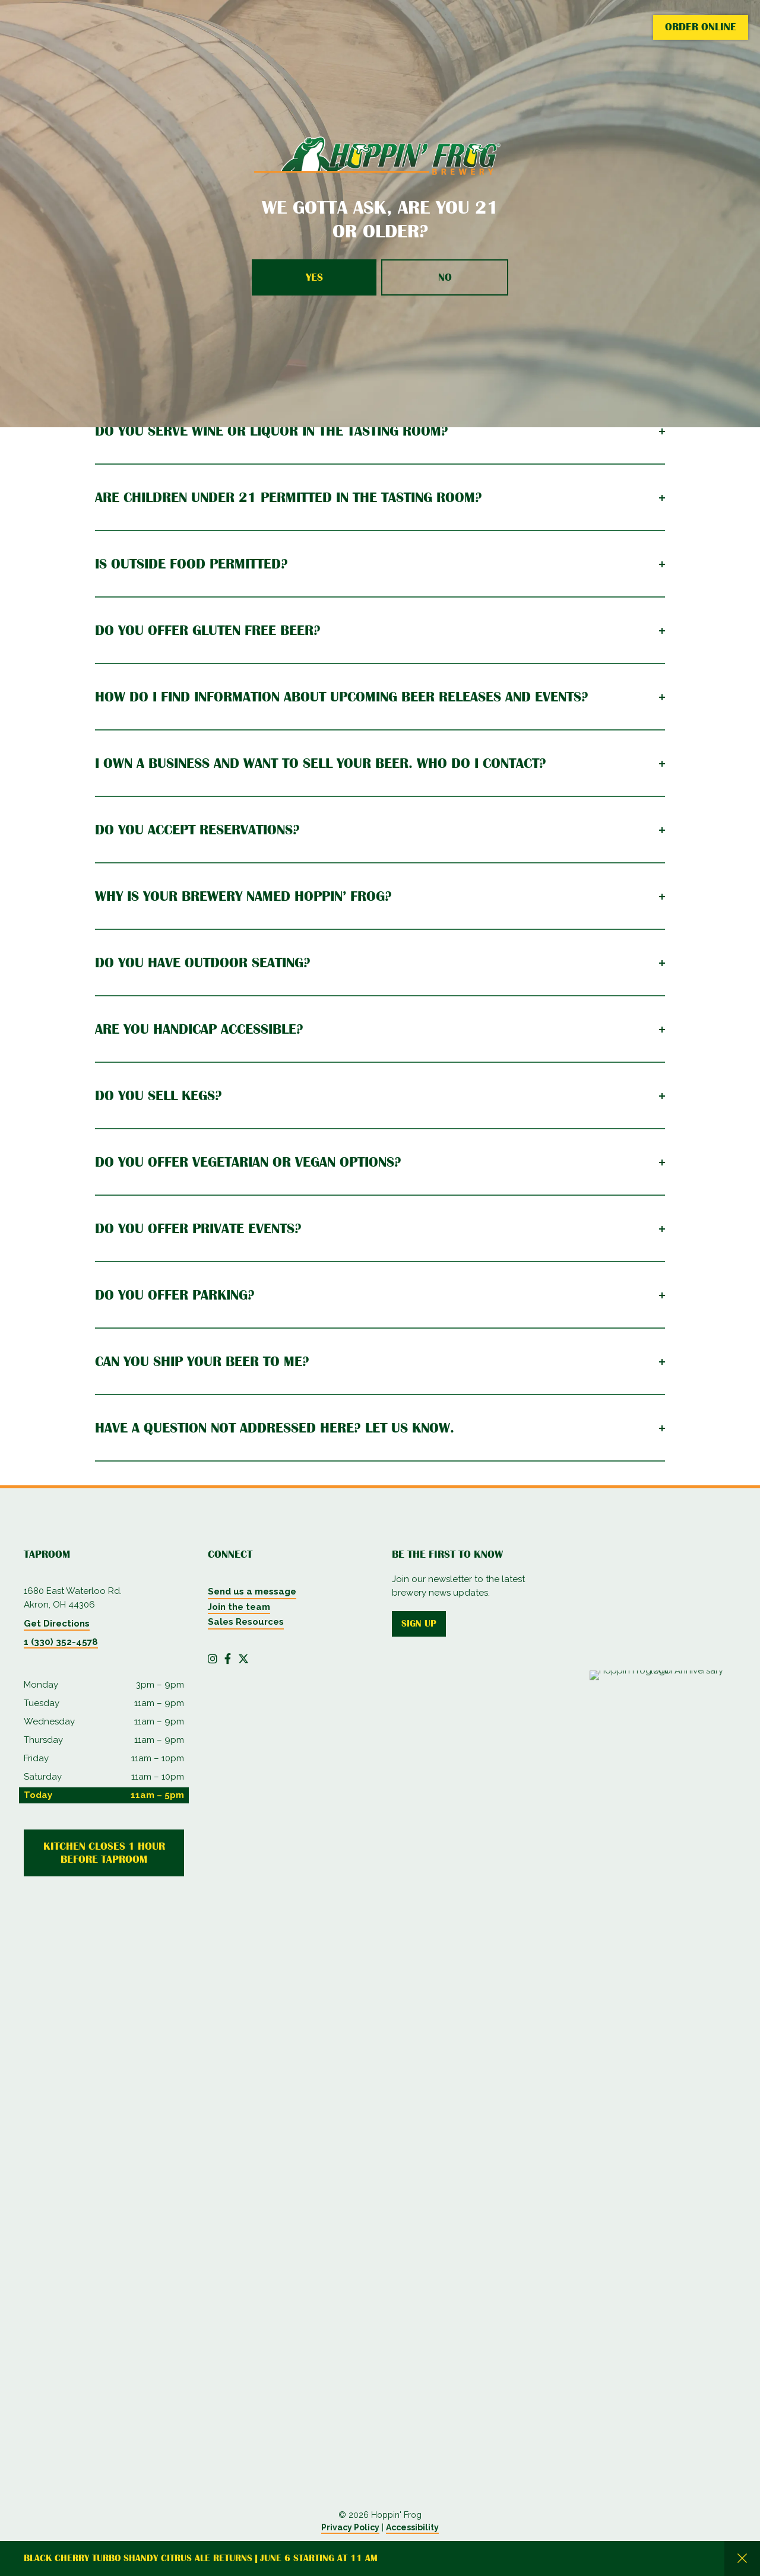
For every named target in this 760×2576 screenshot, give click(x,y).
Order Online (700, 26)
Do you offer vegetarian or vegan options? (248, 1162)
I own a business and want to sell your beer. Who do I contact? (320, 763)
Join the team (239, 1607)
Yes (314, 277)
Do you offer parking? (175, 1295)
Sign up (418, 1623)
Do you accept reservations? (197, 829)
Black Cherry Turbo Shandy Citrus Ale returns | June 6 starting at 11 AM (201, 2558)
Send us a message (252, 1591)
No (445, 277)
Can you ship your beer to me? (202, 1361)
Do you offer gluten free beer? (208, 630)
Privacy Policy (350, 2527)
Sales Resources (246, 1621)
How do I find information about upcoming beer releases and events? (341, 697)
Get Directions (57, 1623)
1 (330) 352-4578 (61, 1642)
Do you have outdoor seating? (203, 962)
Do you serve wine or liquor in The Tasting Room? (271, 431)
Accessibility (412, 2527)
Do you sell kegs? (158, 1095)
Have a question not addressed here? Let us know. (274, 1428)
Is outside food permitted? (191, 564)
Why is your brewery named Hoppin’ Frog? (243, 896)
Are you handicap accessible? (199, 1029)
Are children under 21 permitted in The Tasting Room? (288, 497)
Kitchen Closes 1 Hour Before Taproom (104, 1852)
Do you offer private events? (198, 1228)
